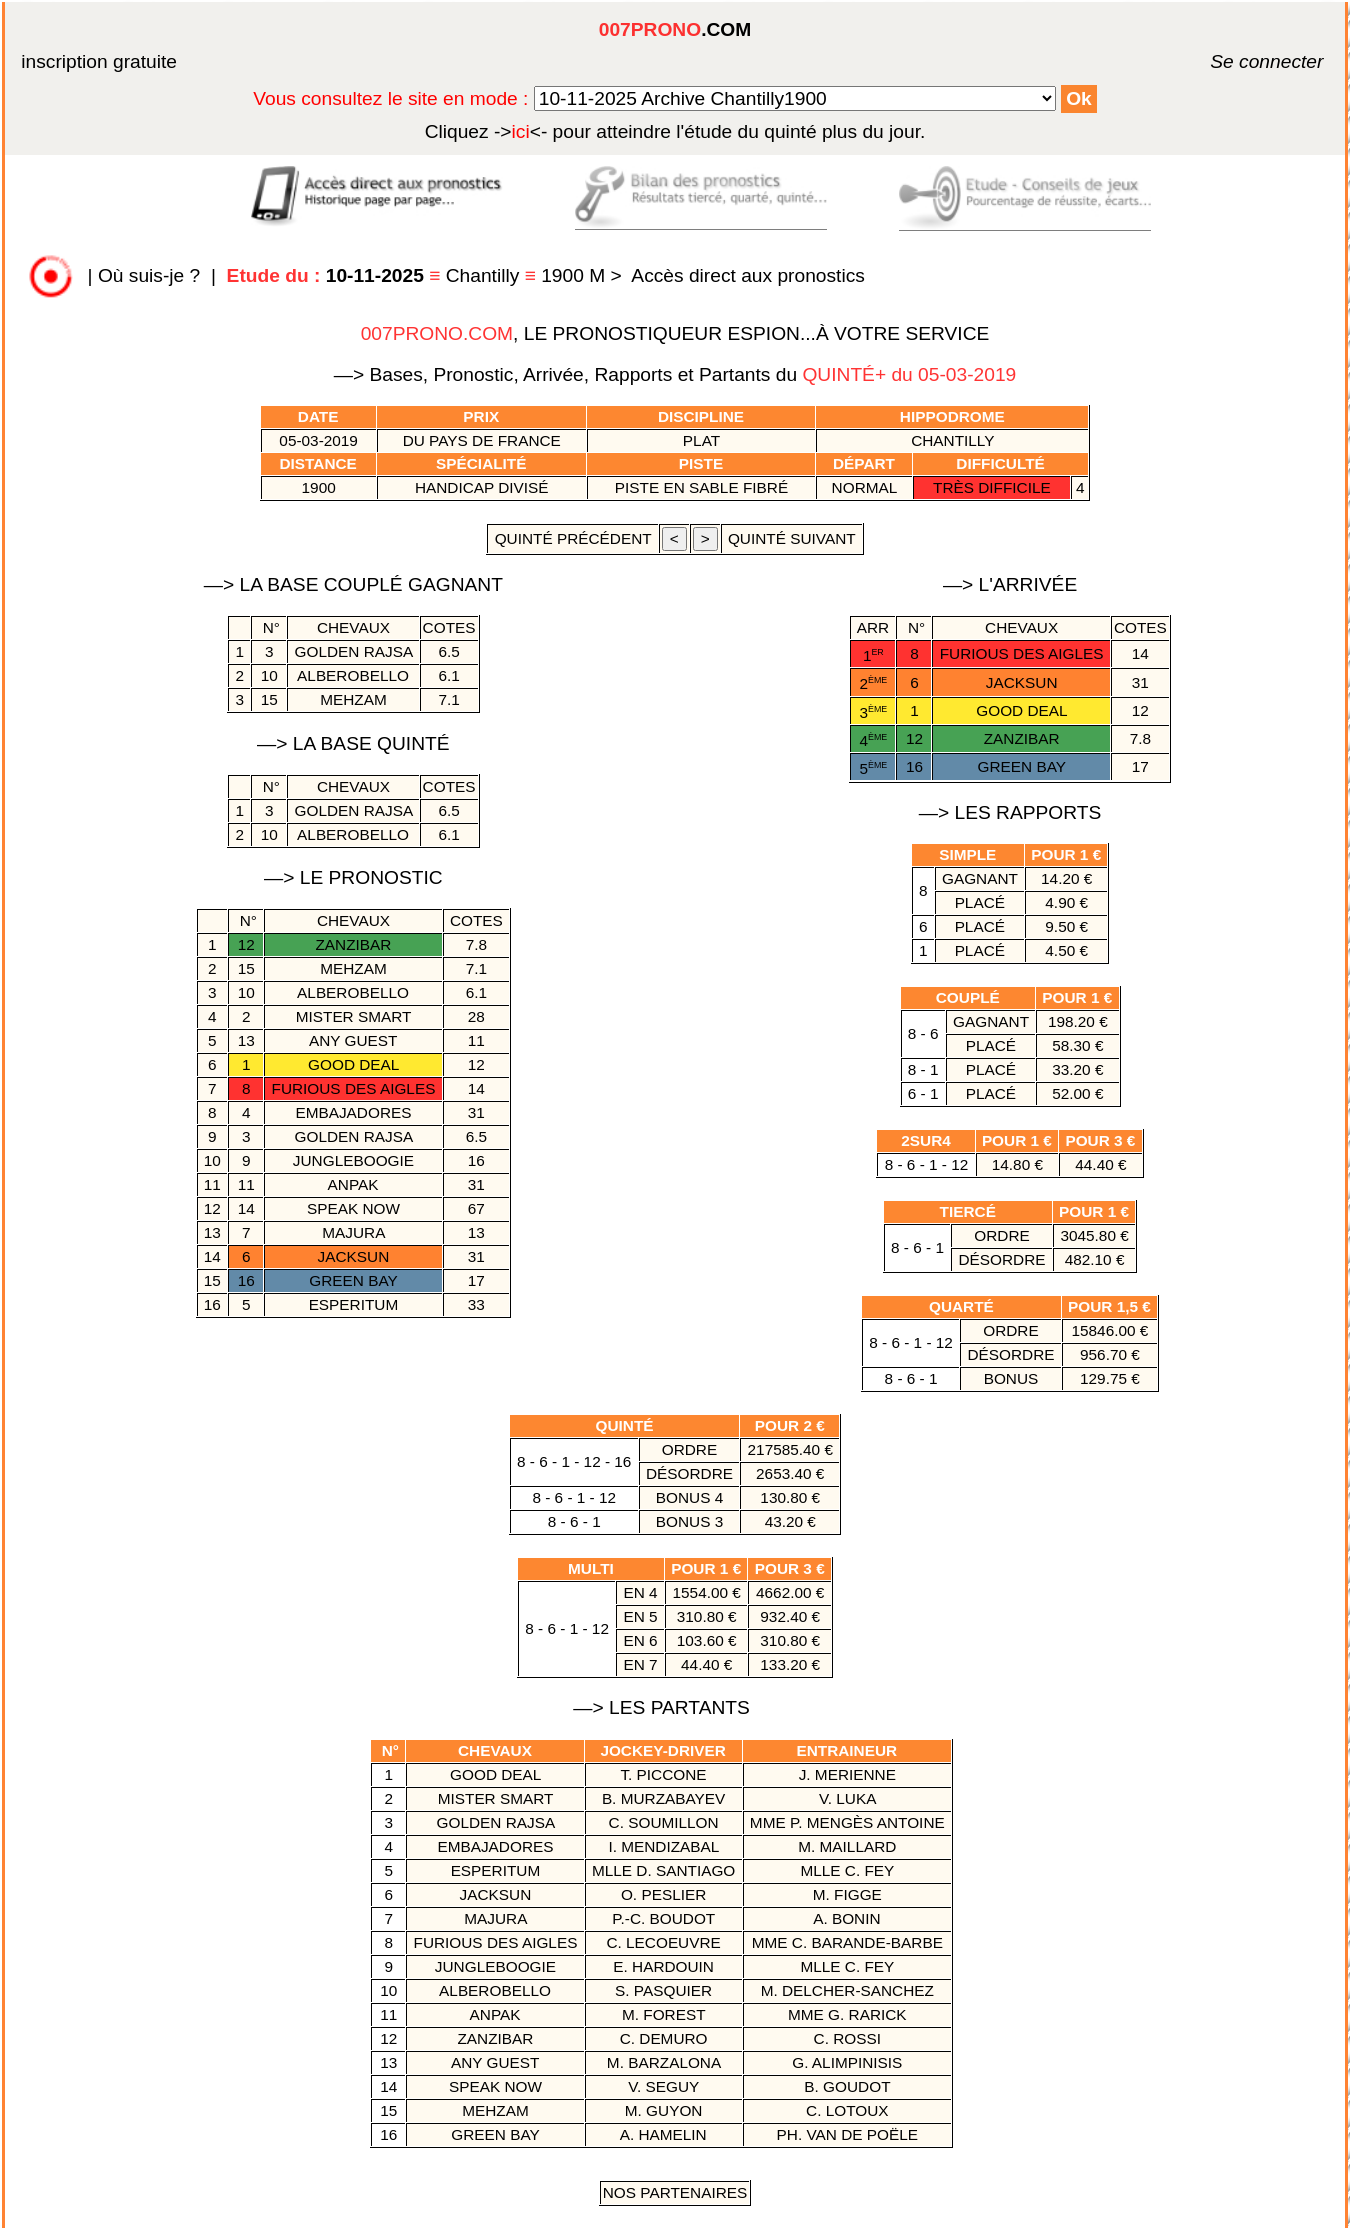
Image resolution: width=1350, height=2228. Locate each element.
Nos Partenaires (675, 2192)
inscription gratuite (99, 61)
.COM (675, 29)
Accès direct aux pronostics (748, 275)
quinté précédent (572, 538)
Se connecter (1237, 61)
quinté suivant (792, 538)
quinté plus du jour (675, 131)
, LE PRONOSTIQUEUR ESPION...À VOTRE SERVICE (675, 333)
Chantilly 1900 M (419, 275)
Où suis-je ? (149, 275)
